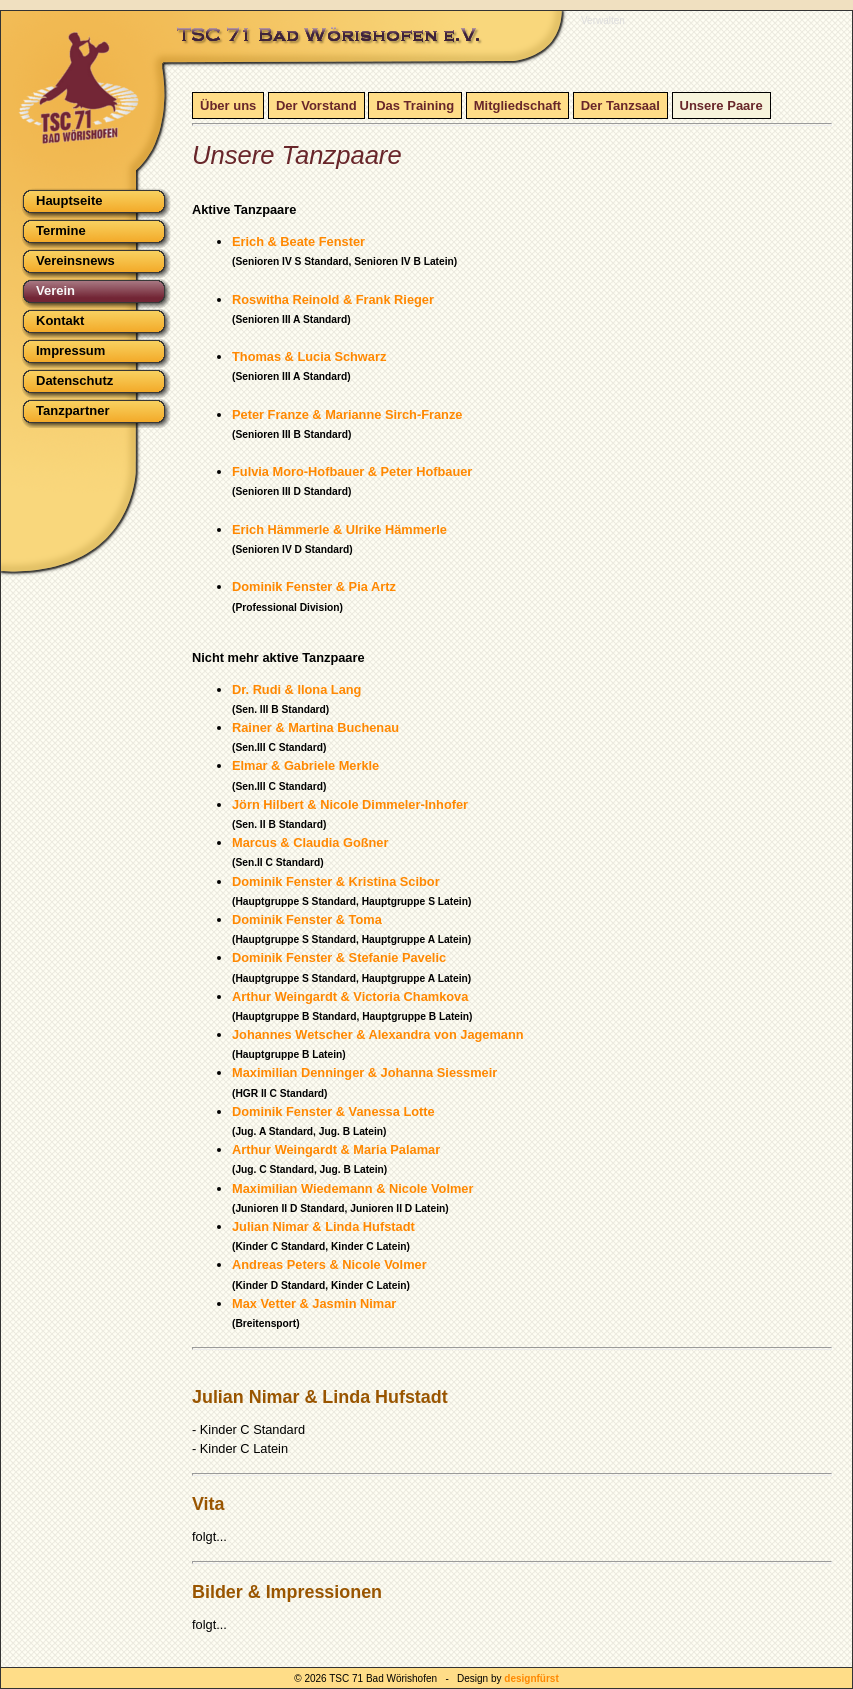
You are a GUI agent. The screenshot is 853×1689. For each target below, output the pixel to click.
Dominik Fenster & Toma (307, 919)
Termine (61, 230)
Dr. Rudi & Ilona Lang (296, 689)
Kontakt (60, 320)
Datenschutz (74, 380)
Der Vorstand (316, 105)
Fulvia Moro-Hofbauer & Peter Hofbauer (352, 471)
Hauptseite (69, 200)
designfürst (531, 1678)
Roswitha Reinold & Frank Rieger (333, 299)
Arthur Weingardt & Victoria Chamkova (350, 996)
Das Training (415, 105)
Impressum (70, 350)
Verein (55, 290)
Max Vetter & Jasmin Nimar (314, 1303)
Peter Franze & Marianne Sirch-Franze (347, 414)
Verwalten (603, 20)
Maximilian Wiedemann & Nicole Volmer (352, 1188)
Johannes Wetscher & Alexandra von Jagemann (378, 1034)
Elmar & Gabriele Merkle (305, 765)
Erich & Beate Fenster (298, 241)
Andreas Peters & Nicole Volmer (329, 1264)
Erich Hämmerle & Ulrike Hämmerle (339, 529)
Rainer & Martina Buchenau (315, 727)
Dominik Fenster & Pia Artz (314, 586)
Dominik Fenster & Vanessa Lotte (333, 1111)
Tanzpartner (72, 410)
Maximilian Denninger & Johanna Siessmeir (364, 1072)
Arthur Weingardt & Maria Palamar (336, 1149)
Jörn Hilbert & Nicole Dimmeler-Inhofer (350, 804)
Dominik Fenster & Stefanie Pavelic (339, 957)
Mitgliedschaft (517, 105)
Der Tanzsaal (620, 105)
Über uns (228, 105)
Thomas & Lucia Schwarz (309, 356)
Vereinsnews (75, 260)
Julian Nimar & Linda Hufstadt (323, 1226)
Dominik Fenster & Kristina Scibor (336, 881)
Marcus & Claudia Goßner (310, 842)
